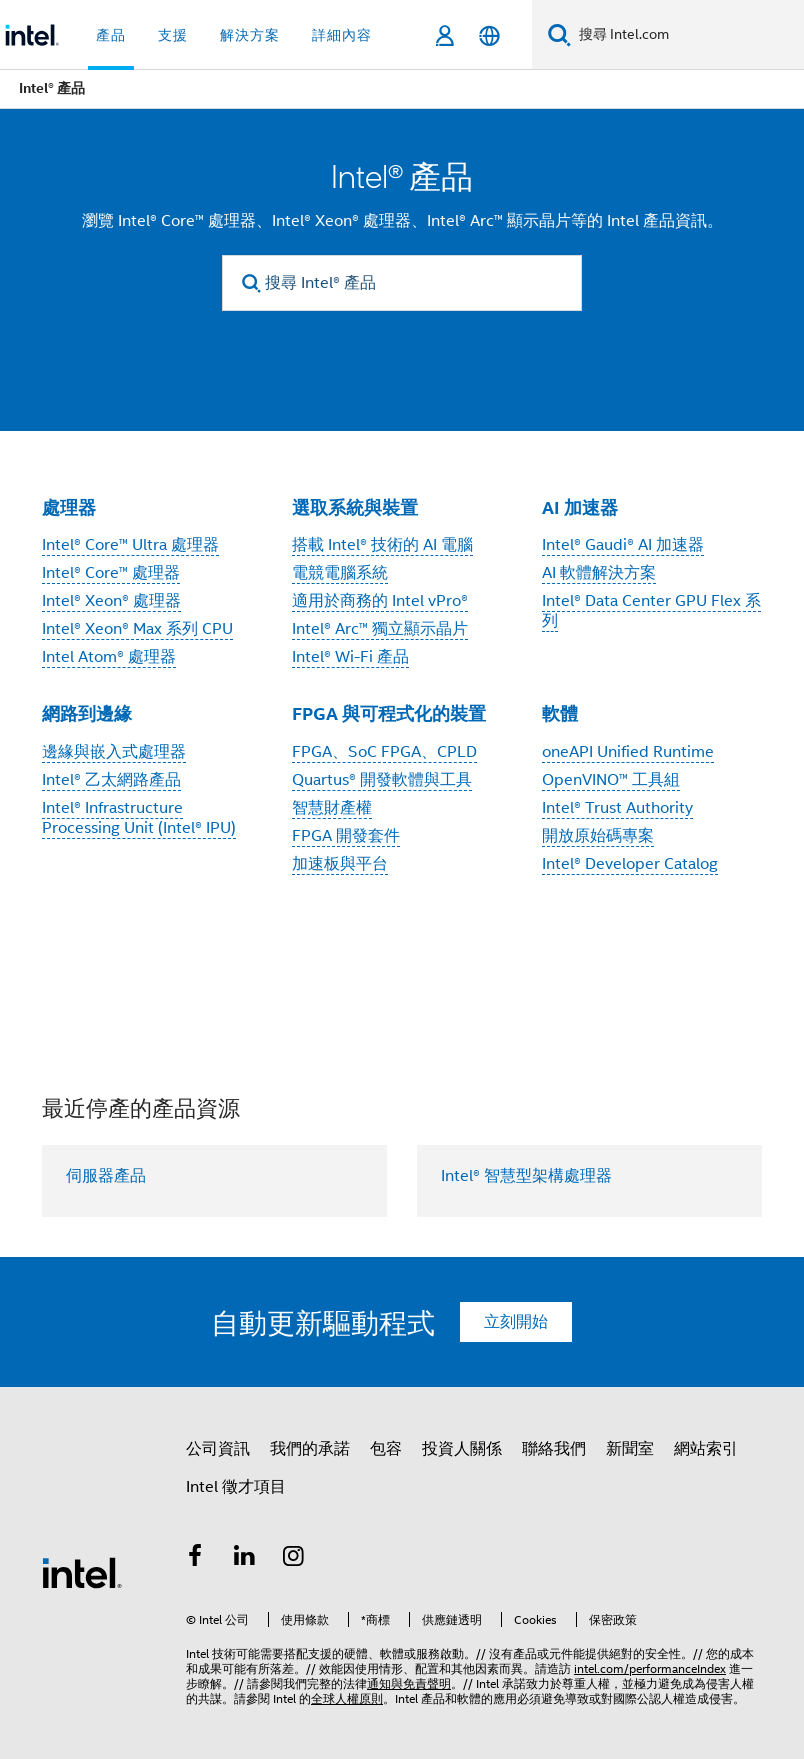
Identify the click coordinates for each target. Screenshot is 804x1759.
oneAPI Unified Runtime (628, 752)
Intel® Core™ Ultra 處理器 (130, 545)
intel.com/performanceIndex (650, 1668)
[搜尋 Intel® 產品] (402, 283)
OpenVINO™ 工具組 (611, 780)
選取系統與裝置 (355, 507)
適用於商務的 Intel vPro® (380, 601)
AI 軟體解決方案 (599, 573)
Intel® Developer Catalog (630, 864)
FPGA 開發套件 (346, 836)
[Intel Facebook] (195, 1559)
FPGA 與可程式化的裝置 (389, 713)
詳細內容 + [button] (348, 35)
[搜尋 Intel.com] (687, 35)
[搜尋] (559, 34)
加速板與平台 (340, 864)
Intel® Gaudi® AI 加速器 (623, 545)
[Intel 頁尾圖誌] (82, 1572)
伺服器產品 (106, 1176)
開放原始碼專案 (598, 836)
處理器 (69, 507)
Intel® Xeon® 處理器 (111, 601)
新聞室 (630, 1449)
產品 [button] (111, 35)
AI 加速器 (580, 507)
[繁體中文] (489, 35)
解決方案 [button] (250, 35)
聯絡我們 (554, 1449)
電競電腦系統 (340, 573)
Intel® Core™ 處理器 (111, 573)
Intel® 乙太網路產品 (111, 780)
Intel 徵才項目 (236, 1487)
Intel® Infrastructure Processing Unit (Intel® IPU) (139, 818)
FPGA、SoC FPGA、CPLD (384, 752)
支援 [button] (173, 35)
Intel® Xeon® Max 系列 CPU (137, 629)
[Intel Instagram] (294, 1559)
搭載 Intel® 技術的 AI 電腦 (382, 545)
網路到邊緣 (87, 713)
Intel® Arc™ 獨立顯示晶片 (380, 629)
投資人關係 (462, 1449)
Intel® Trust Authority (617, 808)
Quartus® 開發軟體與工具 (382, 780)
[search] (251, 283)
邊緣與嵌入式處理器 (114, 752)
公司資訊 (218, 1449)
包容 (386, 1449)
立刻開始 (516, 1322)
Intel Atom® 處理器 (109, 657)
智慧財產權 (332, 808)
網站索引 (706, 1449)
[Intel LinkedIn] (245, 1559)
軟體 (560, 713)
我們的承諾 (310, 1449)
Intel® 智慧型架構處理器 (526, 1176)
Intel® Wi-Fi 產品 (350, 657)
